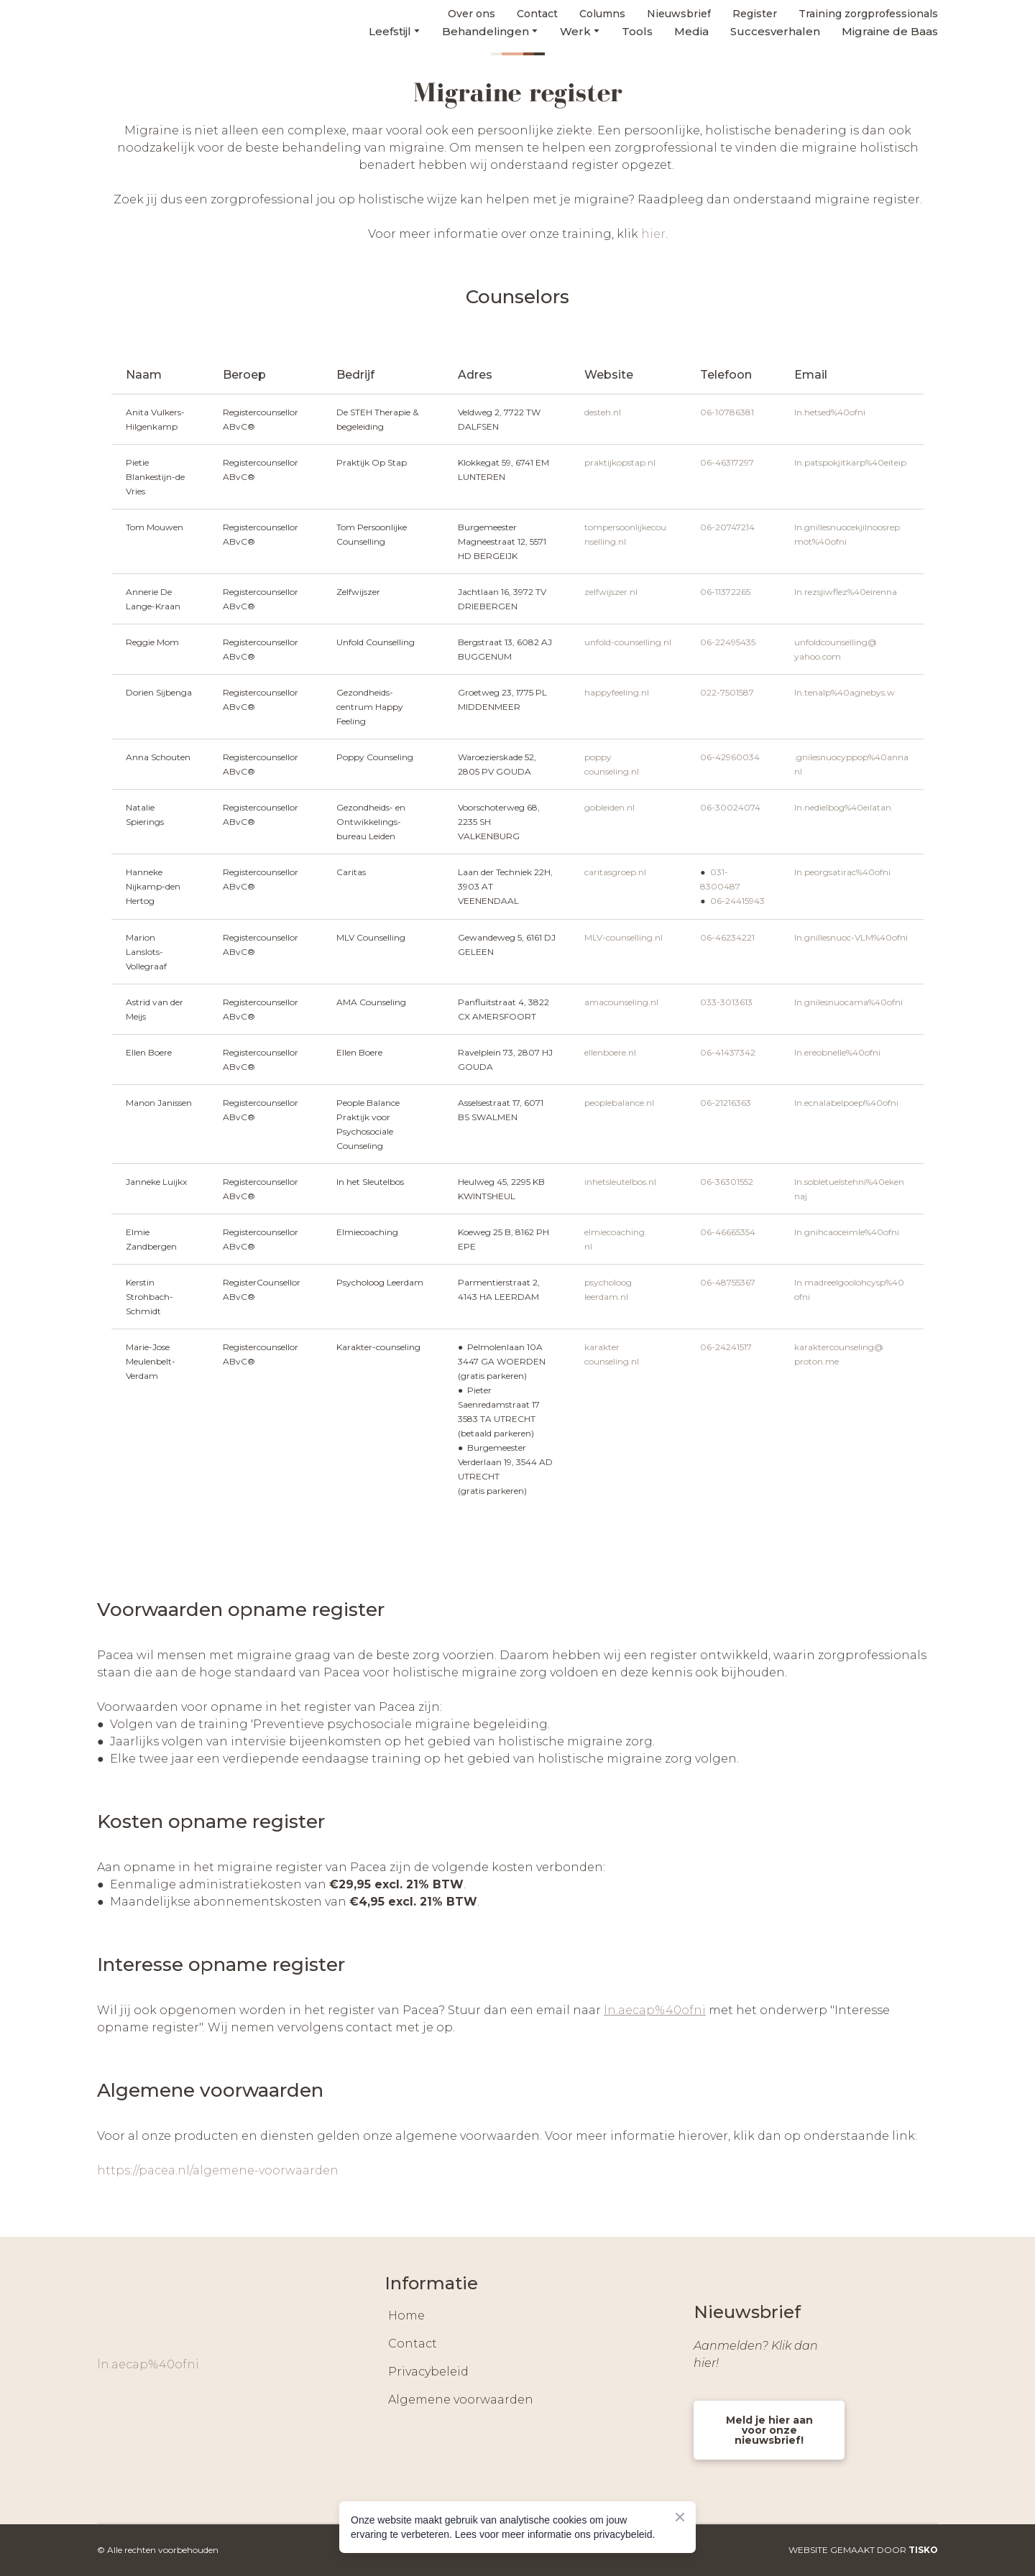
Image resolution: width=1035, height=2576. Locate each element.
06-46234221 (727, 937)
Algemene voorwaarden (460, 2399)
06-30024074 (730, 807)
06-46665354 (727, 1232)
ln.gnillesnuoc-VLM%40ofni (851, 937)
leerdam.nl (606, 1296)
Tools (637, 31)
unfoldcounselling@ (835, 642)
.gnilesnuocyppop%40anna (851, 757)
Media (691, 31)
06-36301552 (726, 1181)
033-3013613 (726, 1002)
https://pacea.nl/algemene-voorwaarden (218, 2170)
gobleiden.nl (609, 807)
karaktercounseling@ (838, 1347)
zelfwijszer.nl (611, 591)
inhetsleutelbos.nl (620, 1181)
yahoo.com (817, 656)
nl (798, 771)
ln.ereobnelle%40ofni (837, 1052)
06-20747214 (727, 527)
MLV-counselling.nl (623, 937)
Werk (575, 31)
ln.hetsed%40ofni (829, 412)
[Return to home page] (141, 22)
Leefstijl (390, 31)
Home (406, 2315)
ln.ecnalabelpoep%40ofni (846, 1102)
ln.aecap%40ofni (148, 2364)
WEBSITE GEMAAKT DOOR (863, 2549)
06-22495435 (727, 642)
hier (653, 234)
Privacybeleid (428, 2371)
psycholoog (608, 1282)
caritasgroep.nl (615, 872)
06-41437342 (727, 1052)
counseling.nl (611, 771)
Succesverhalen (775, 31)
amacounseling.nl (621, 1002)
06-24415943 (737, 900)
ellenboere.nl (610, 1052)
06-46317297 (727, 462)
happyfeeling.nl (616, 692)
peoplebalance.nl (619, 1102)
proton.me (816, 1361)
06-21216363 (725, 1102)
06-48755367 (727, 1282)
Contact (412, 2343)
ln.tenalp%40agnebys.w (844, 692)
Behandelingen (485, 31)
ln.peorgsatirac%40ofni (842, 872)
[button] (108, 2406)
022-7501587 (727, 692)
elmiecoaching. (615, 1232)
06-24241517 (726, 1347)
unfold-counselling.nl (627, 642)
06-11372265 (725, 591)
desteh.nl (602, 412)
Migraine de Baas (890, 31)
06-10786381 (727, 412)
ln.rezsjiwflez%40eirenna (845, 591)
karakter (602, 1347)
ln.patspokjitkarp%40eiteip (850, 462)
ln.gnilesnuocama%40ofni (848, 1002)
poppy (598, 757)
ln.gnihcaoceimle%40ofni (846, 1232)
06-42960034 (730, 757)
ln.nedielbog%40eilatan (842, 807)
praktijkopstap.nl (620, 462)
